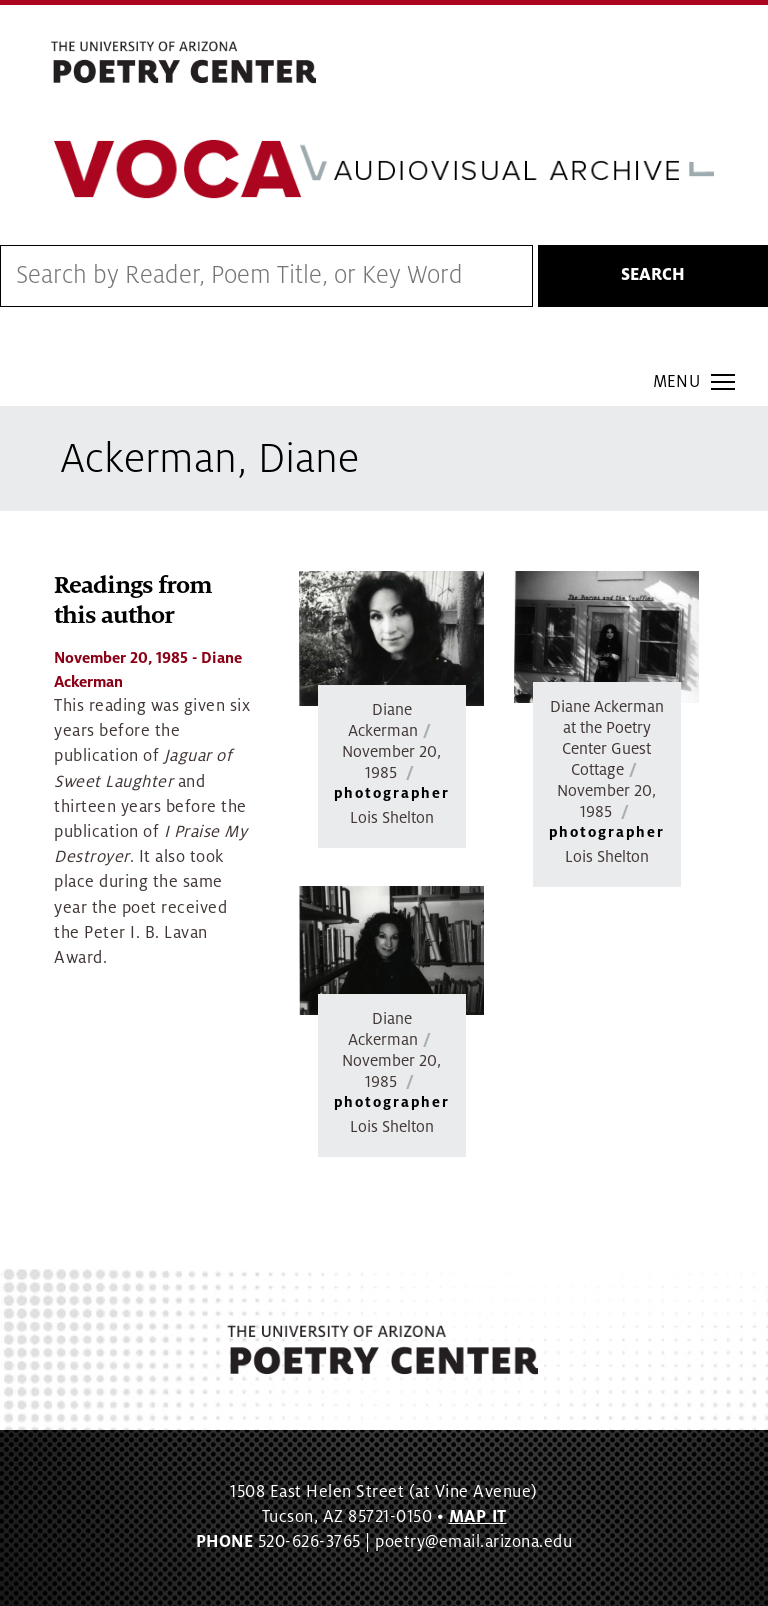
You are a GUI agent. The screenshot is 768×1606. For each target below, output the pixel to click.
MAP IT (478, 1517)
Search (653, 275)
